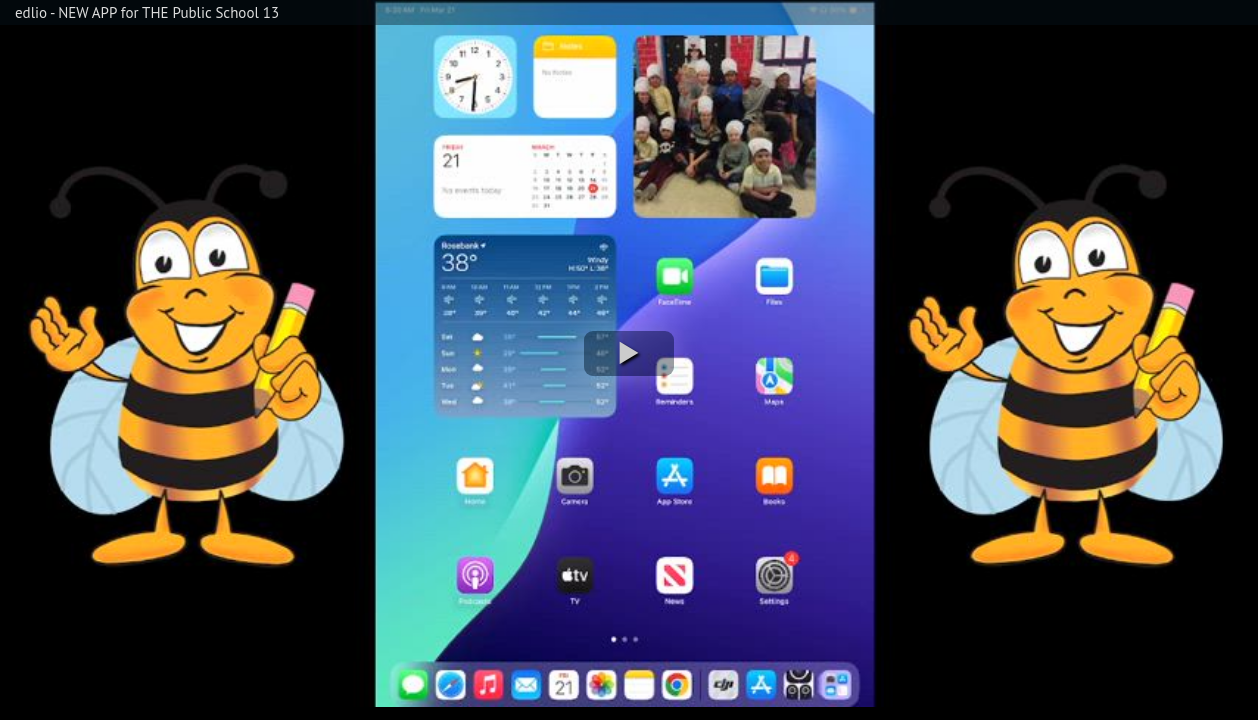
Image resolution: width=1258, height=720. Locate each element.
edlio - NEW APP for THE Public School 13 (147, 12)
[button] (629, 353)
